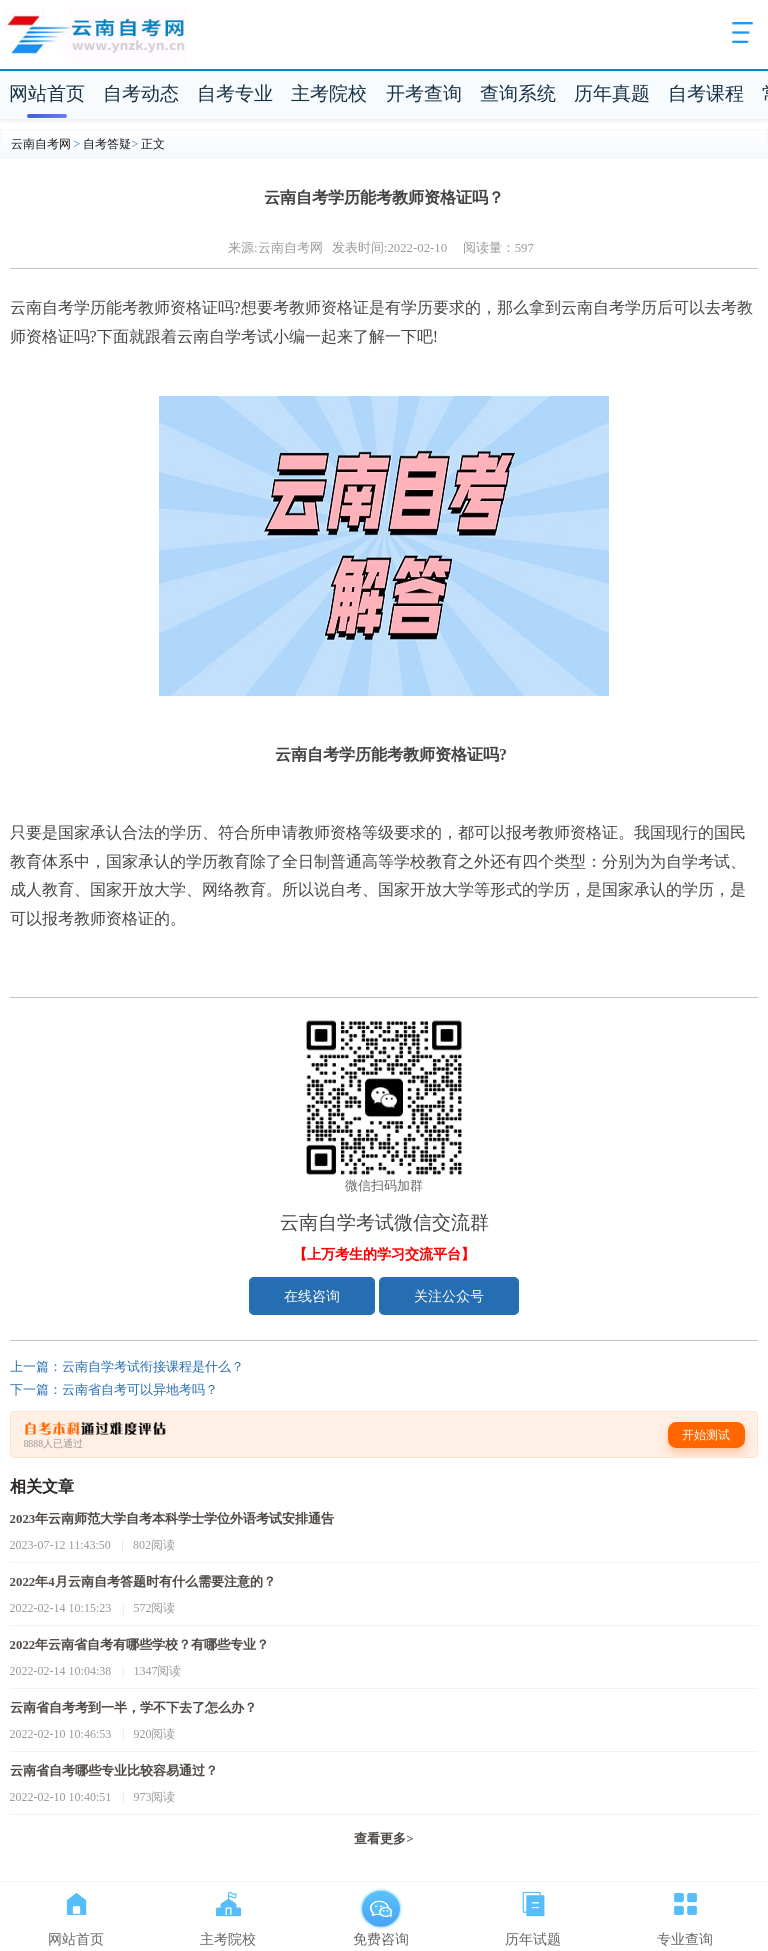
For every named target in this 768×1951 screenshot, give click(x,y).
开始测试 (706, 1435)
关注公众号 (449, 1296)
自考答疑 (107, 144)
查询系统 (518, 93)
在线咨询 (312, 1296)
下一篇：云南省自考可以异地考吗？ (114, 1390)
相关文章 (42, 1486)
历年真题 (612, 93)
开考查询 (424, 93)
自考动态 (141, 93)
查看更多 (383, 1839)
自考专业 (235, 93)
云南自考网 (41, 144)
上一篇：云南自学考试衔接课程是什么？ (127, 1367)
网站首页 (47, 93)
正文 (153, 144)
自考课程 (706, 93)
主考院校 (329, 93)
